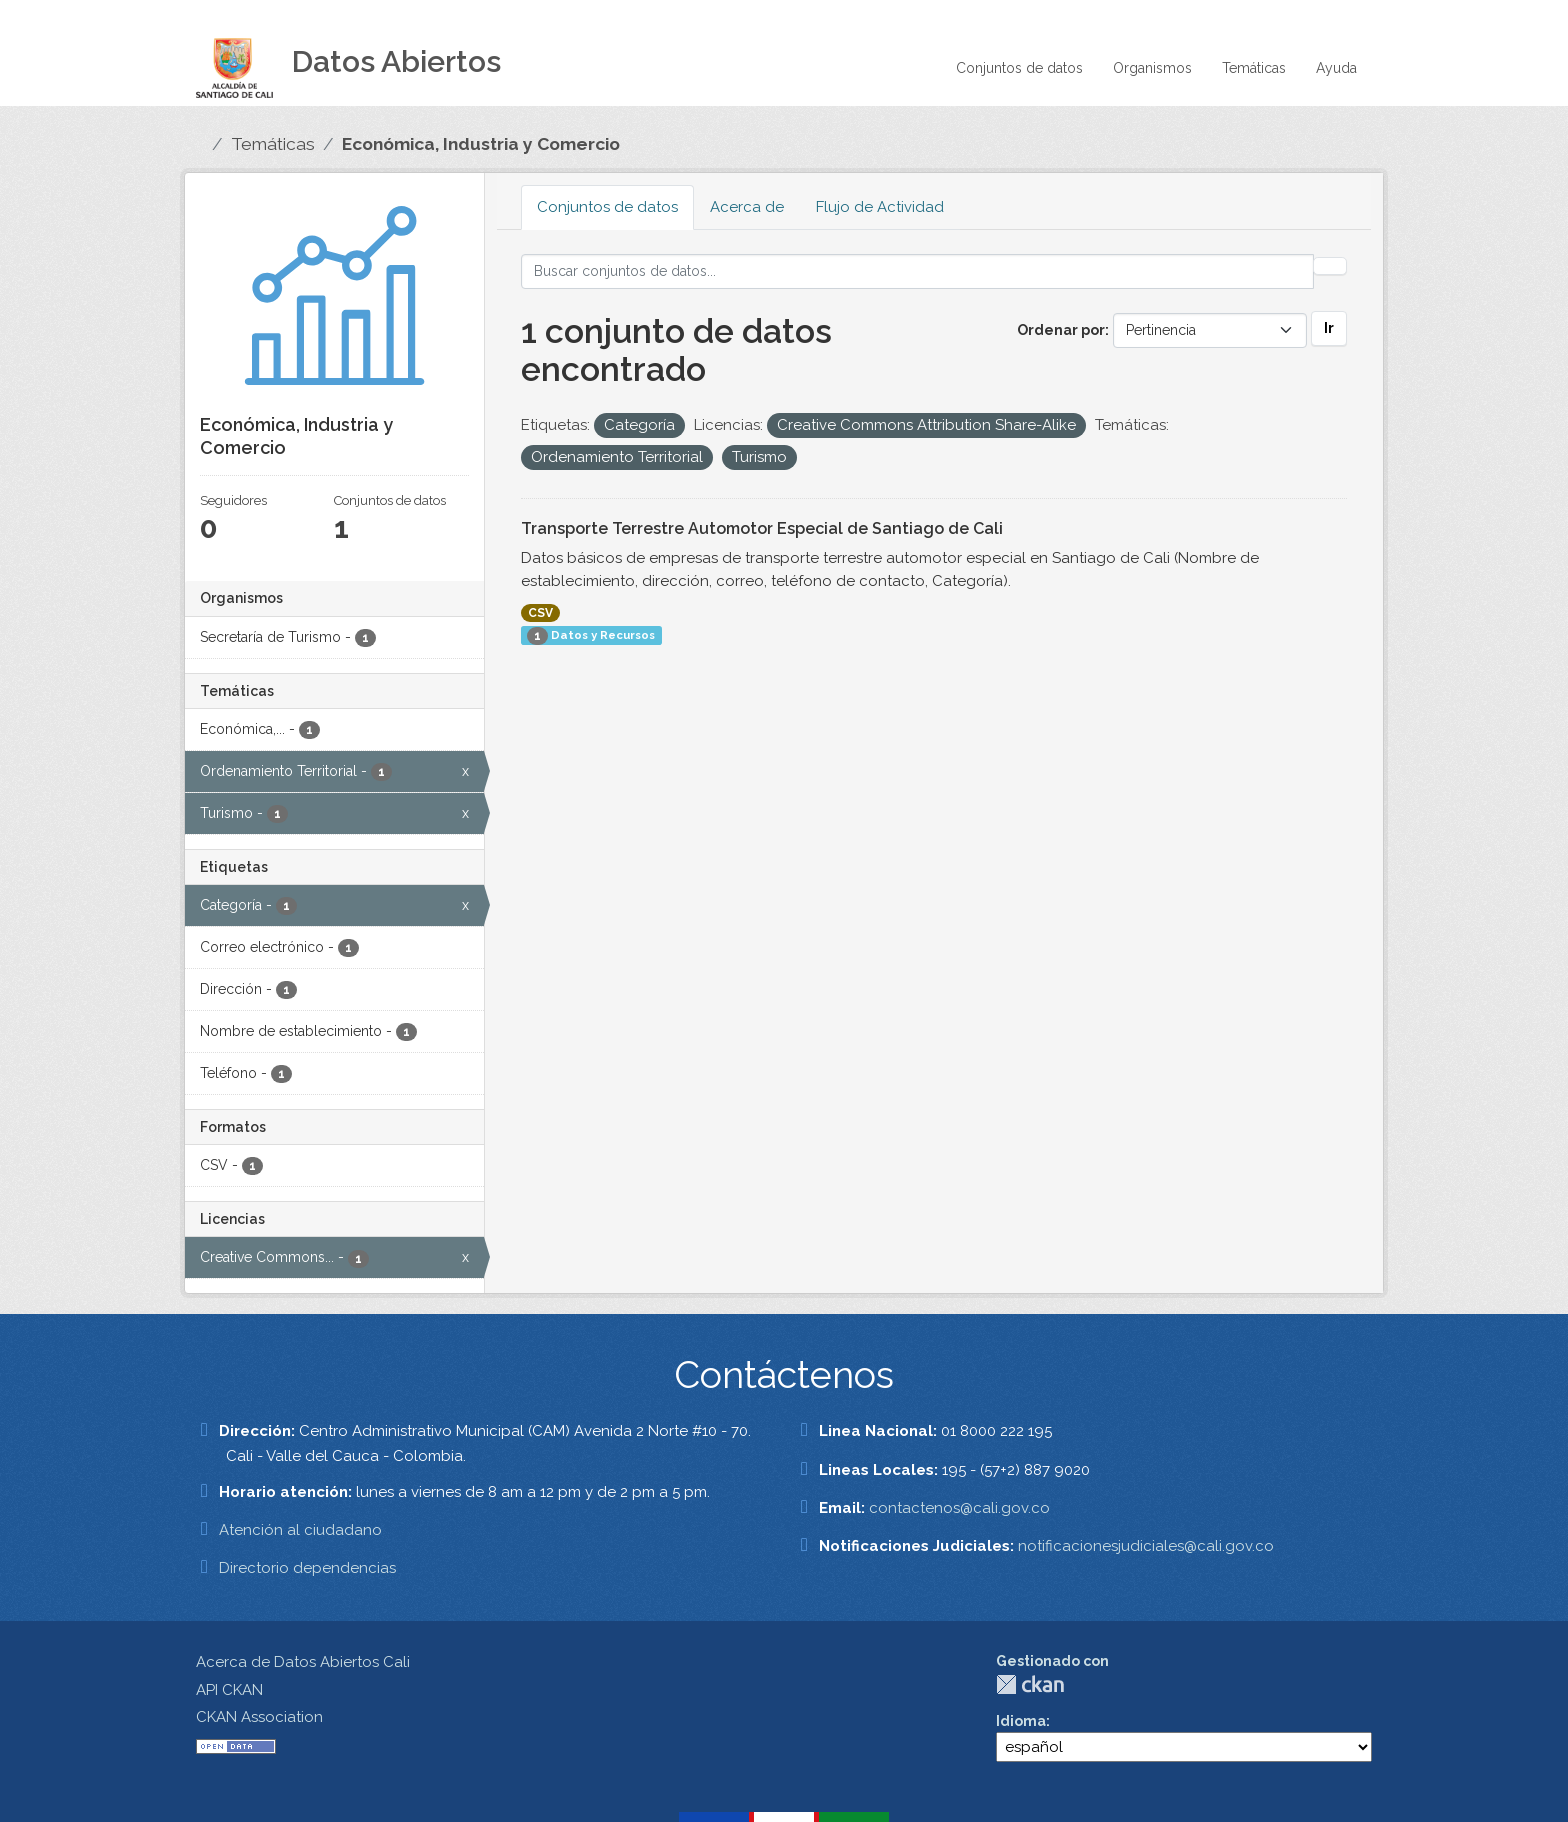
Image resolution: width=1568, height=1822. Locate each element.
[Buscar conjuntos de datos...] (918, 271)
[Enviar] (1330, 266)
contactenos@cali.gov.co (959, 1508)
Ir (1329, 328)
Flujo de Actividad (880, 207)
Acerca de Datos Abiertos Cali (303, 1662)
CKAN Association (259, 1717)
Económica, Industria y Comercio (481, 144)
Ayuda (1336, 68)
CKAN (1030, 1684)
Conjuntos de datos (1019, 68)
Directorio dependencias (307, 1568)
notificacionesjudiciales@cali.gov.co (1146, 1546)
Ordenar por (1061, 330)
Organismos (1152, 68)
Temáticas (1254, 68)
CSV (540, 613)
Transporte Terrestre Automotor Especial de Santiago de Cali (762, 528)
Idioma (1021, 1721)
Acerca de (747, 207)
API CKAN (229, 1690)
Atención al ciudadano (300, 1530)
